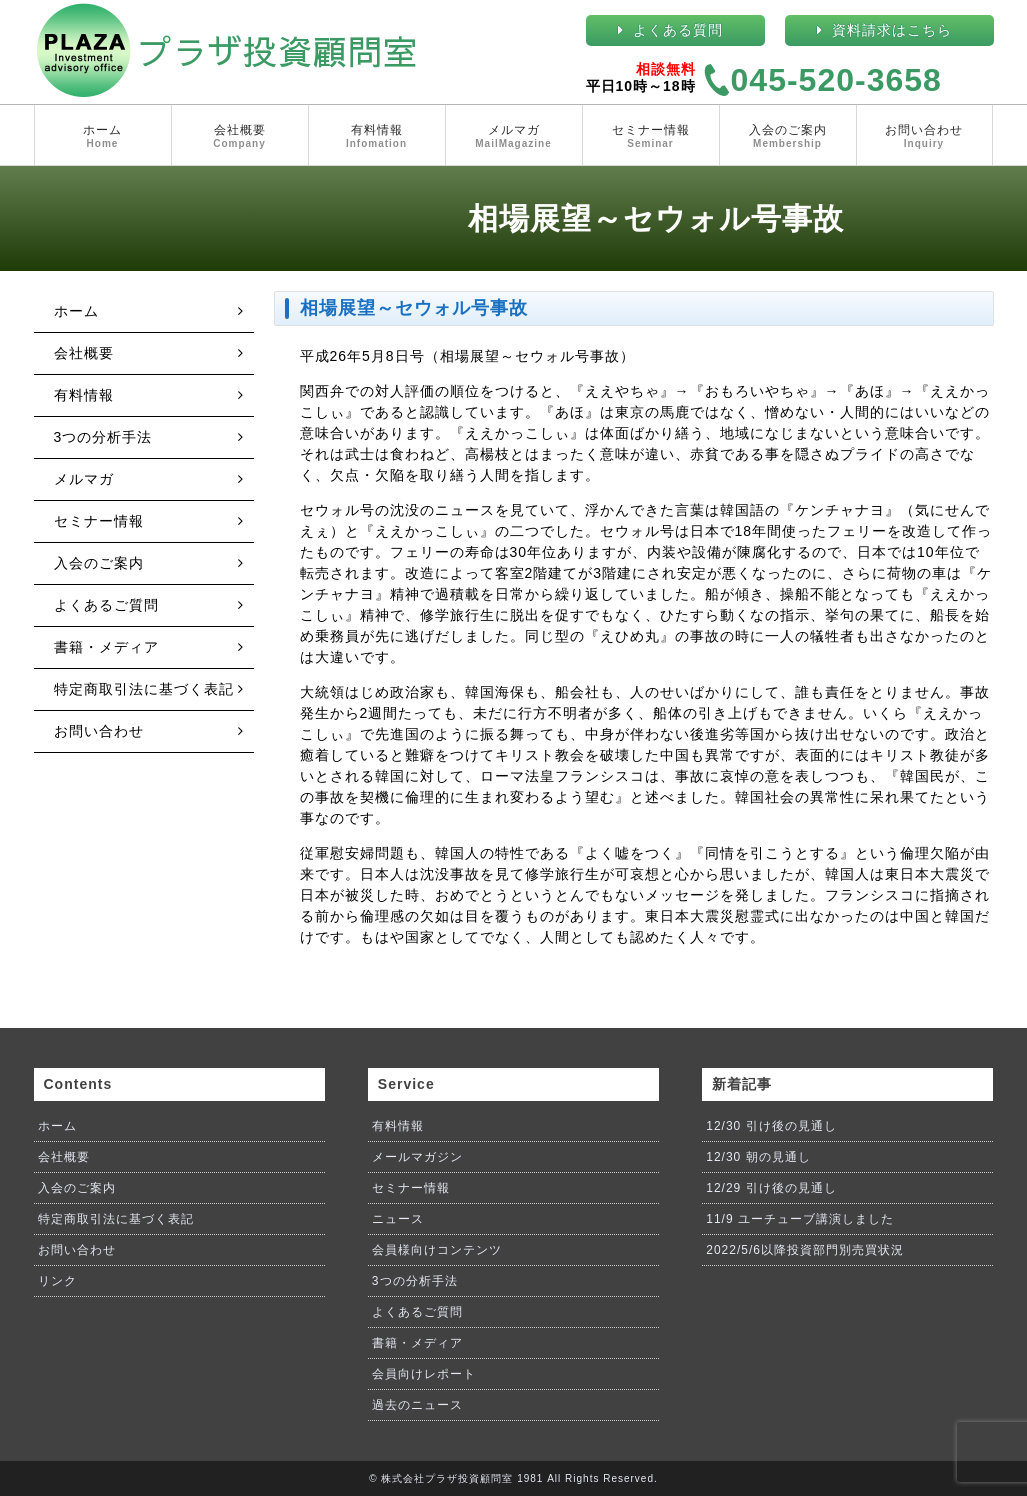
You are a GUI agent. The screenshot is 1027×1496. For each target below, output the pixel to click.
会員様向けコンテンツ (437, 1250)
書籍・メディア (106, 647)
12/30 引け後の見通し (771, 1126)
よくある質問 (678, 30)
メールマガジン (417, 1157)
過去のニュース (417, 1405)
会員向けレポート (424, 1374)
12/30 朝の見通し (758, 1157)
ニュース (398, 1219)
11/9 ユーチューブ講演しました (800, 1219)
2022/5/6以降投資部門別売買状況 (805, 1250)
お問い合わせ (924, 137)
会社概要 (240, 137)
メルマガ (514, 137)
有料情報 (377, 137)
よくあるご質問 (106, 605)
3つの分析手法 (103, 437)
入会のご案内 (788, 137)
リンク (57, 1281)
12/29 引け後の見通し (771, 1188)
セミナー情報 (651, 137)
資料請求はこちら (892, 30)
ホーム (103, 137)
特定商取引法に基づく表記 (144, 689)
